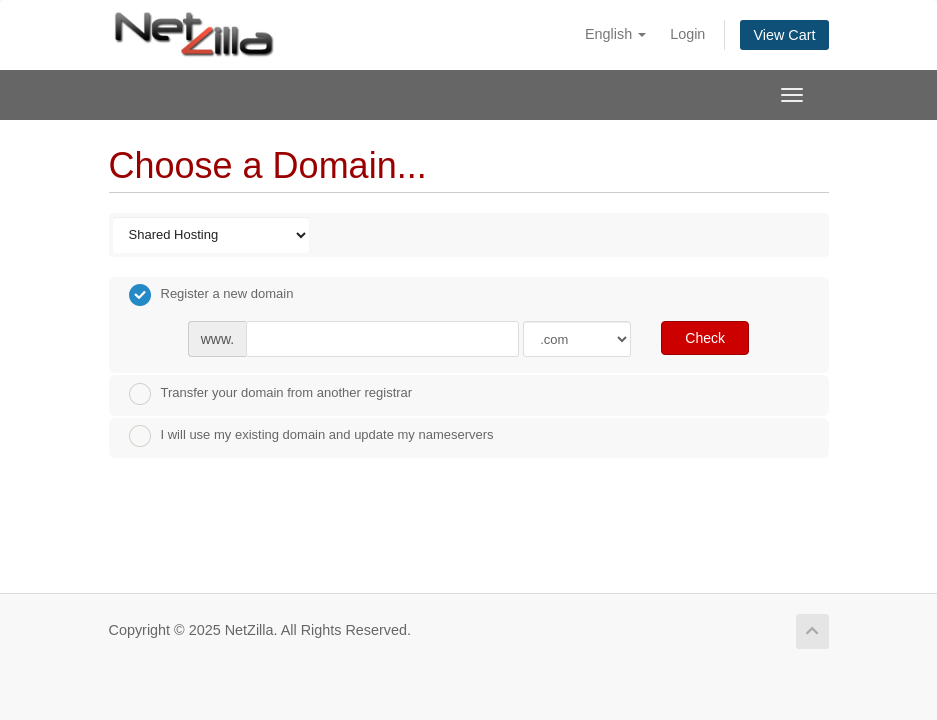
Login (687, 34)
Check (705, 338)
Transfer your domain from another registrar (271, 394)
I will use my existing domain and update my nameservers (311, 436)
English (615, 34)
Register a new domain (211, 295)
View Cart (784, 35)
